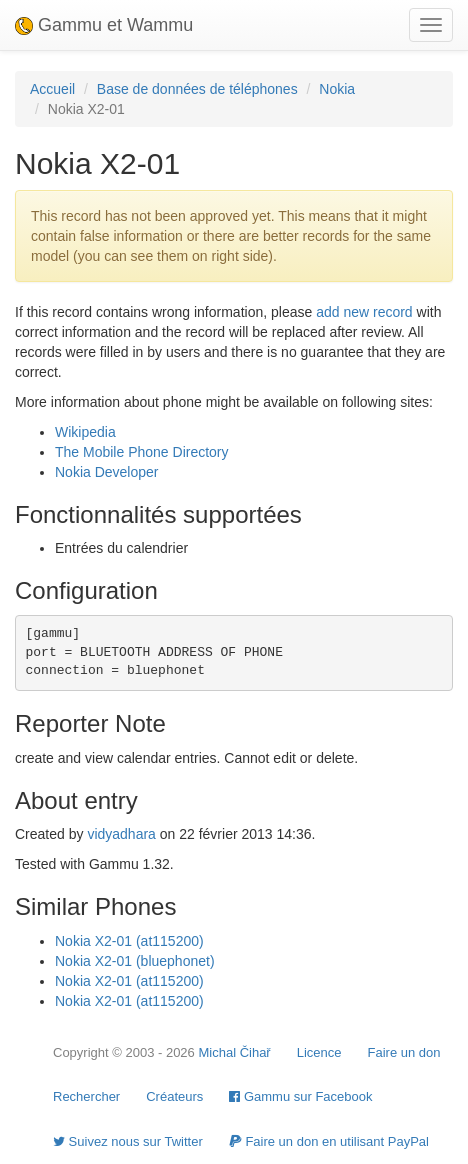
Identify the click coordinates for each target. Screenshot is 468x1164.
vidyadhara (121, 834)
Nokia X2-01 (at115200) (129, 941)
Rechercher (86, 1096)
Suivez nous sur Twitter (128, 1141)
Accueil (52, 89)
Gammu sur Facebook (300, 1096)
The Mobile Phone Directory (142, 452)
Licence (319, 1052)
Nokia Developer (107, 472)
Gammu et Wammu (104, 25)
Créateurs (174, 1096)
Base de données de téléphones (197, 89)
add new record (364, 312)
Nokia (337, 89)
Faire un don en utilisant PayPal (329, 1141)
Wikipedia (85, 432)
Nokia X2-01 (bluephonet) (135, 961)
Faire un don (404, 1052)
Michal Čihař (234, 1052)
